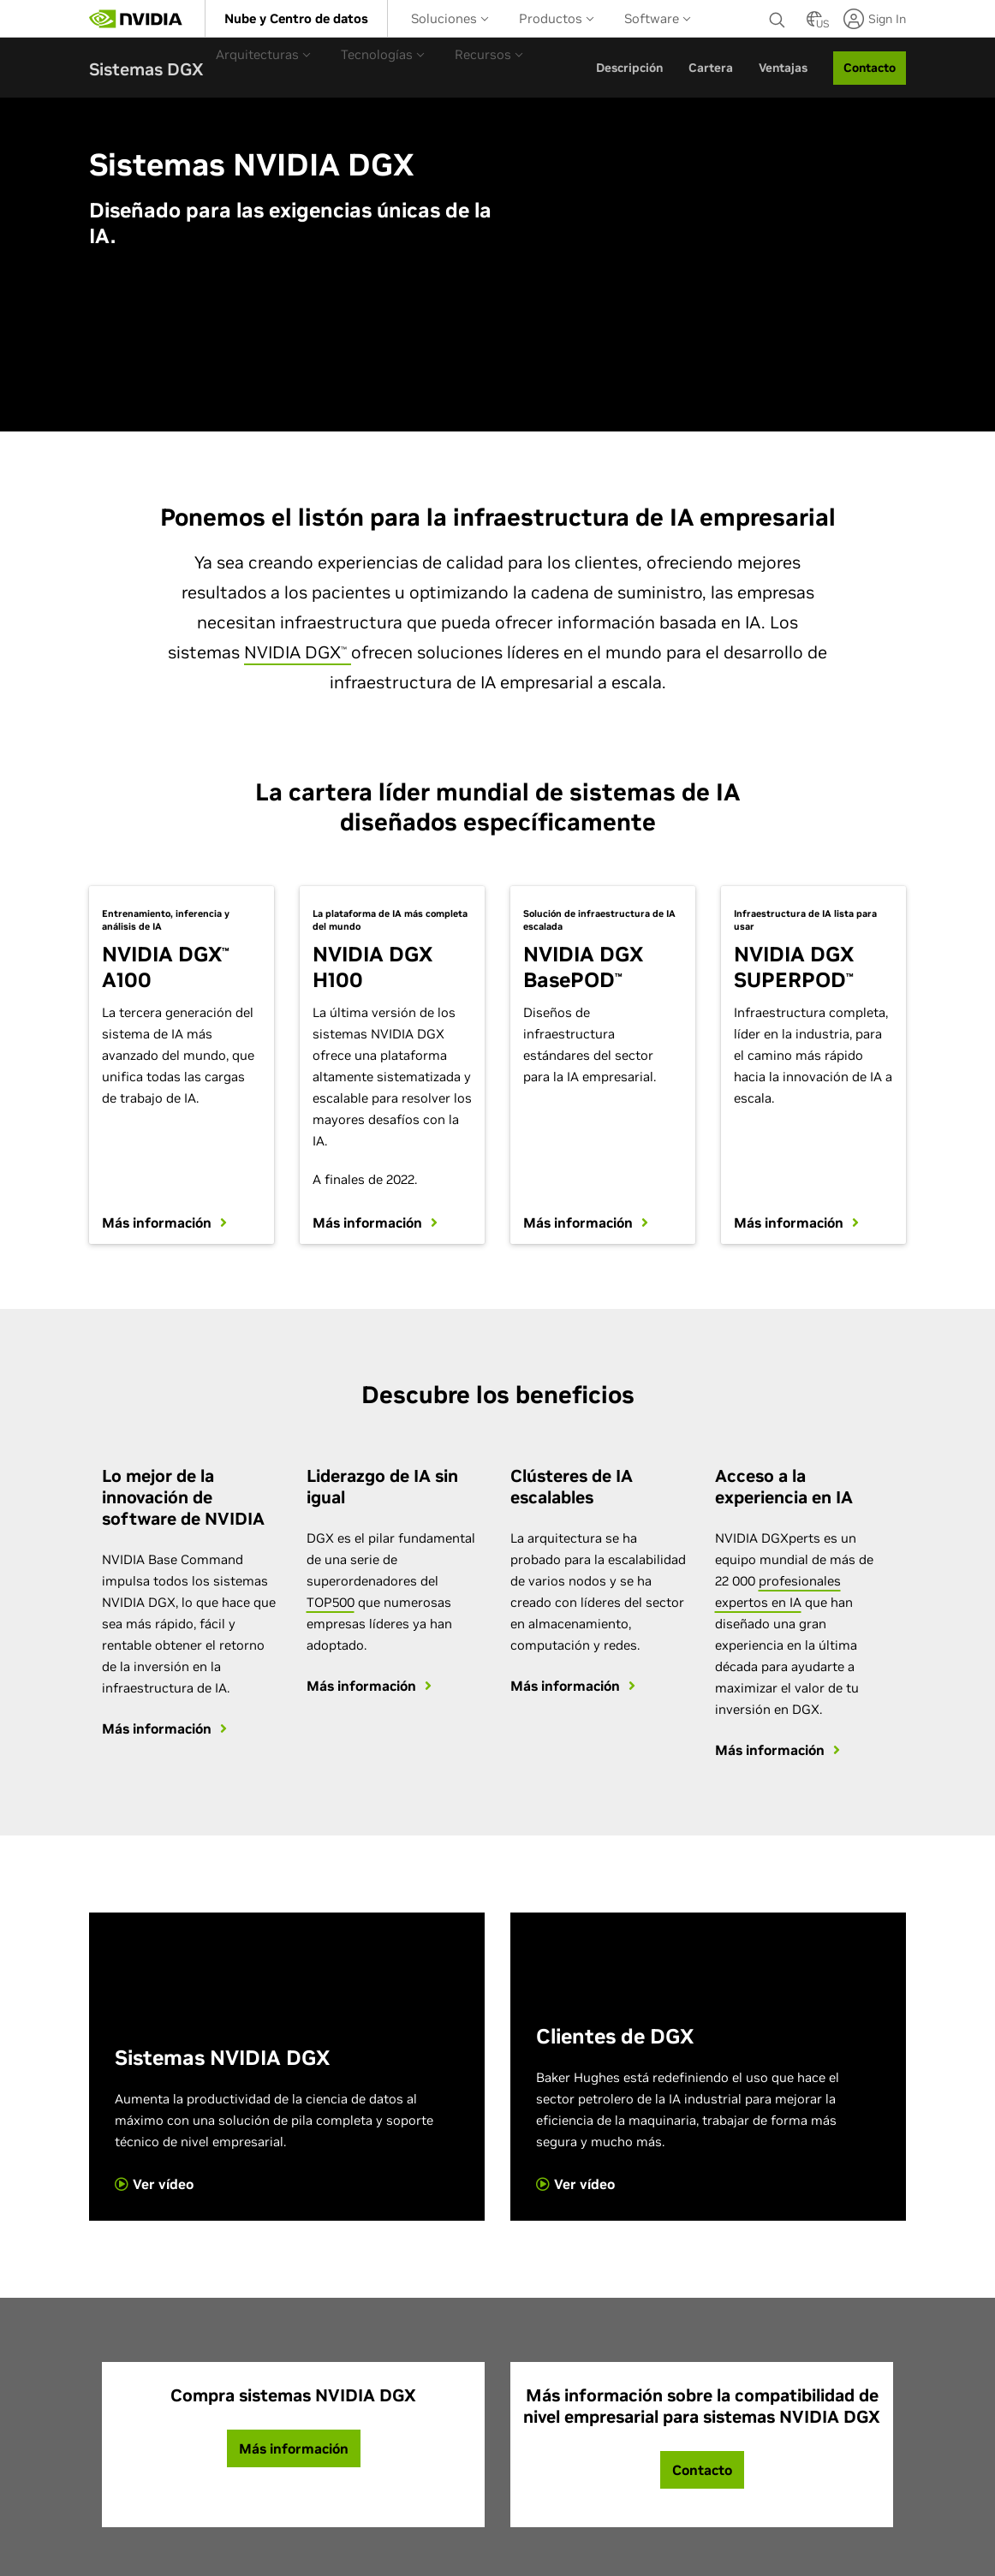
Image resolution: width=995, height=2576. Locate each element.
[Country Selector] (814, 24)
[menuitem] (296, 18)
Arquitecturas (263, 54)
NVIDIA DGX (297, 652)
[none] (779, 19)
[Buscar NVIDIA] (779, 15)
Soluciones (450, 18)
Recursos (489, 54)
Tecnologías (383, 54)
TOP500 (331, 1599)
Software (657, 18)
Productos (556, 18)
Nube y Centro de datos (296, 18)
